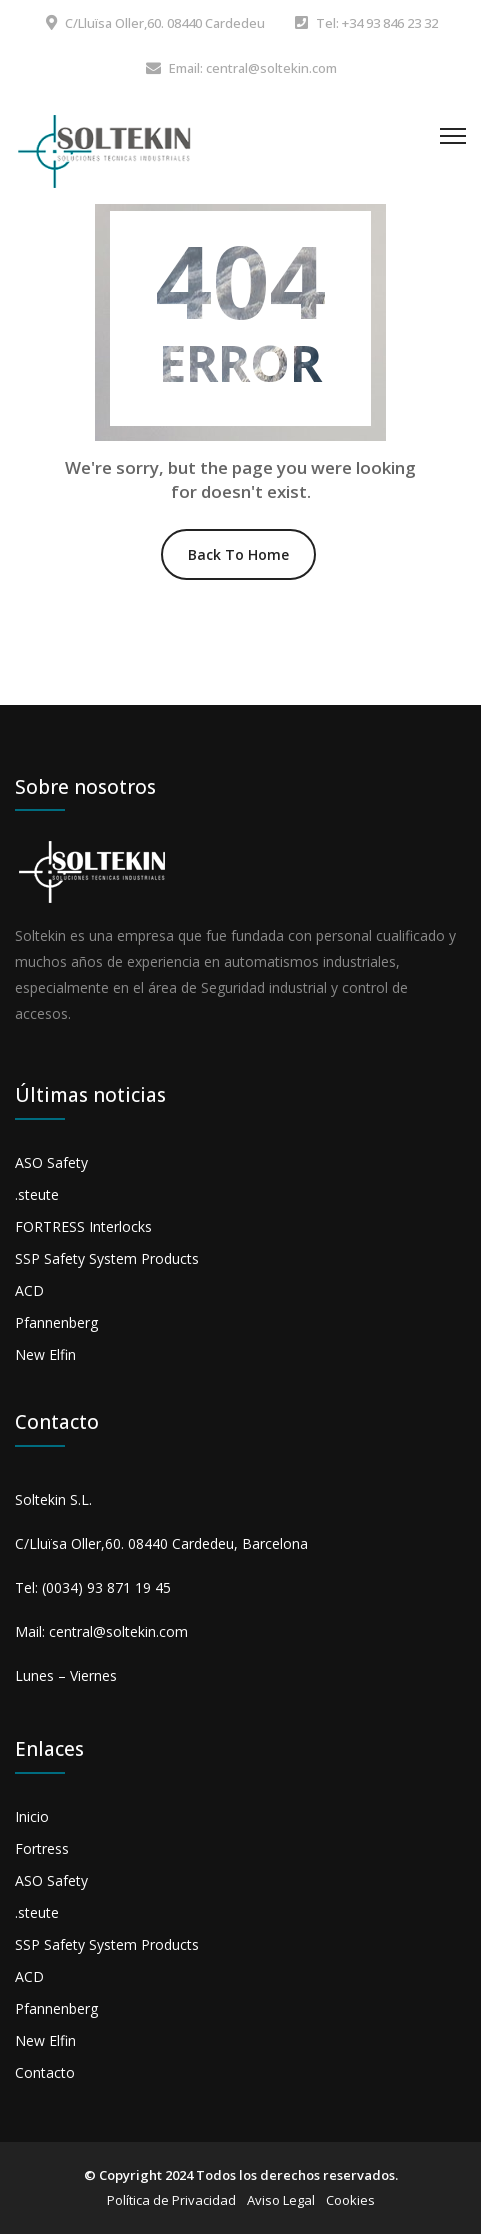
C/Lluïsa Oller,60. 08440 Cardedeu (165, 23)
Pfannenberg (56, 1322)
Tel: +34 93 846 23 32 (377, 23)
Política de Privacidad (171, 2200)
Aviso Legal (281, 2200)
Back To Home (238, 554)
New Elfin (45, 1354)
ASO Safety (51, 1162)
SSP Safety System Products (107, 1258)
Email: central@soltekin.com (253, 68)
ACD (29, 1290)
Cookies (350, 2200)
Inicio (32, 1816)
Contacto (45, 2072)
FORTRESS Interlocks (83, 1226)
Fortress (42, 1848)
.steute (37, 1194)
